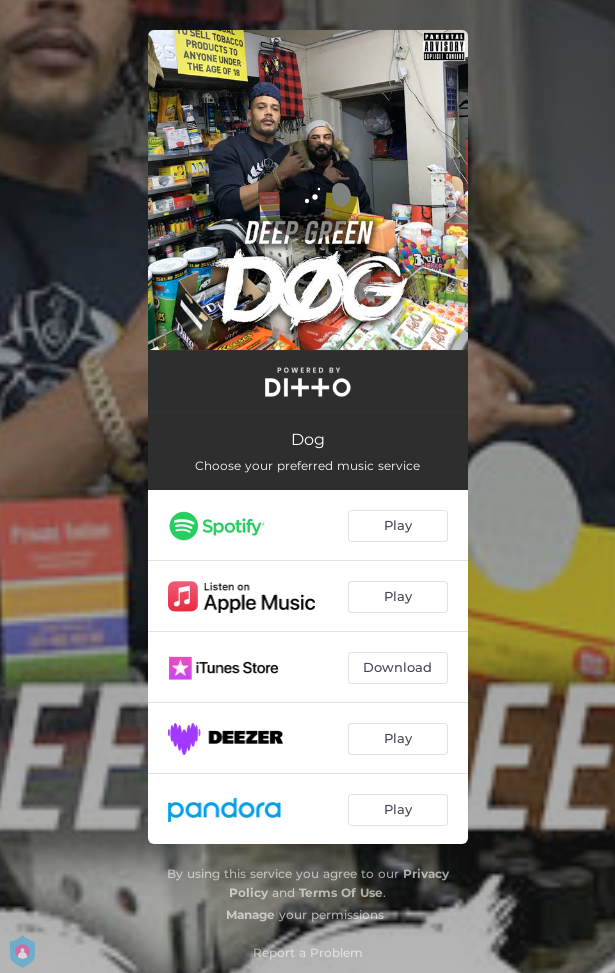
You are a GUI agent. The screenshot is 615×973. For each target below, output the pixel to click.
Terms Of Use (341, 892)
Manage (250, 914)
